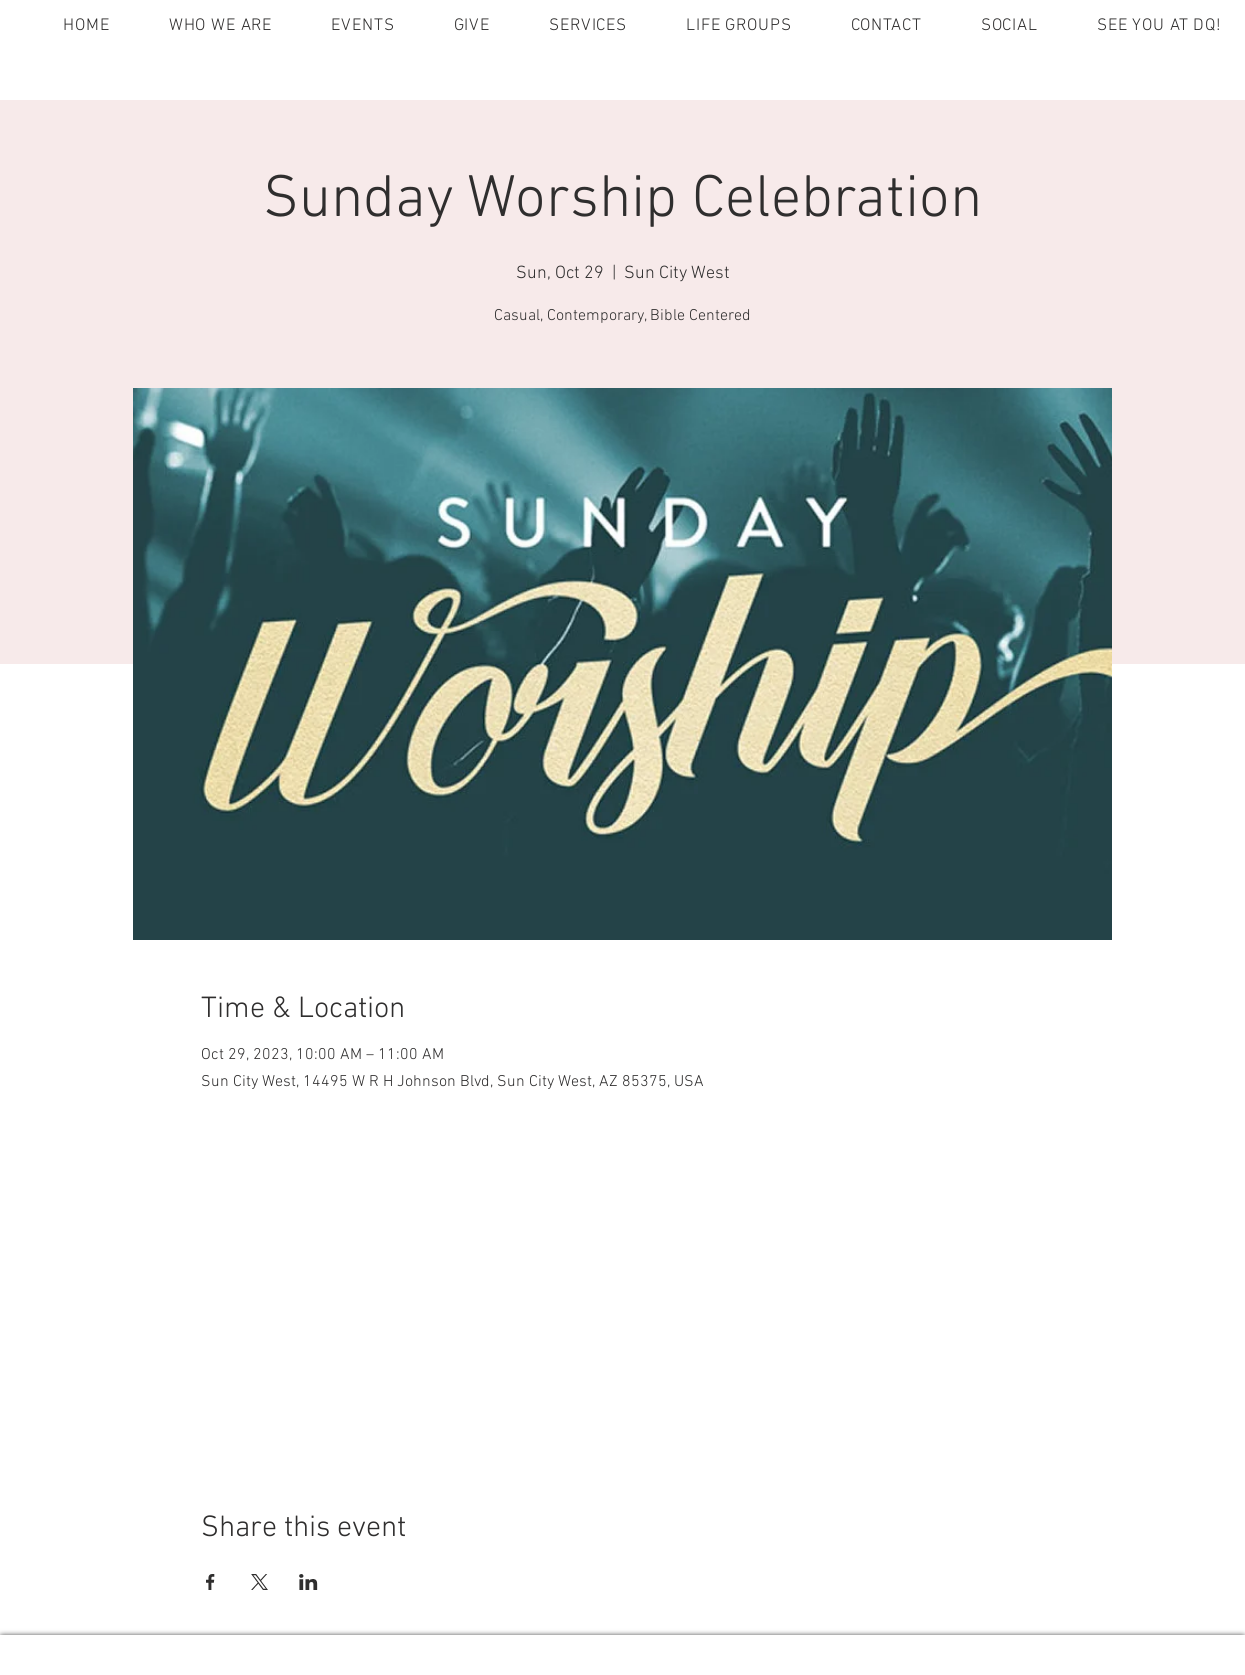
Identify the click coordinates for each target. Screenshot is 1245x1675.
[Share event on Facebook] (210, 1582)
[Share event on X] (259, 1582)
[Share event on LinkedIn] (308, 1582)
